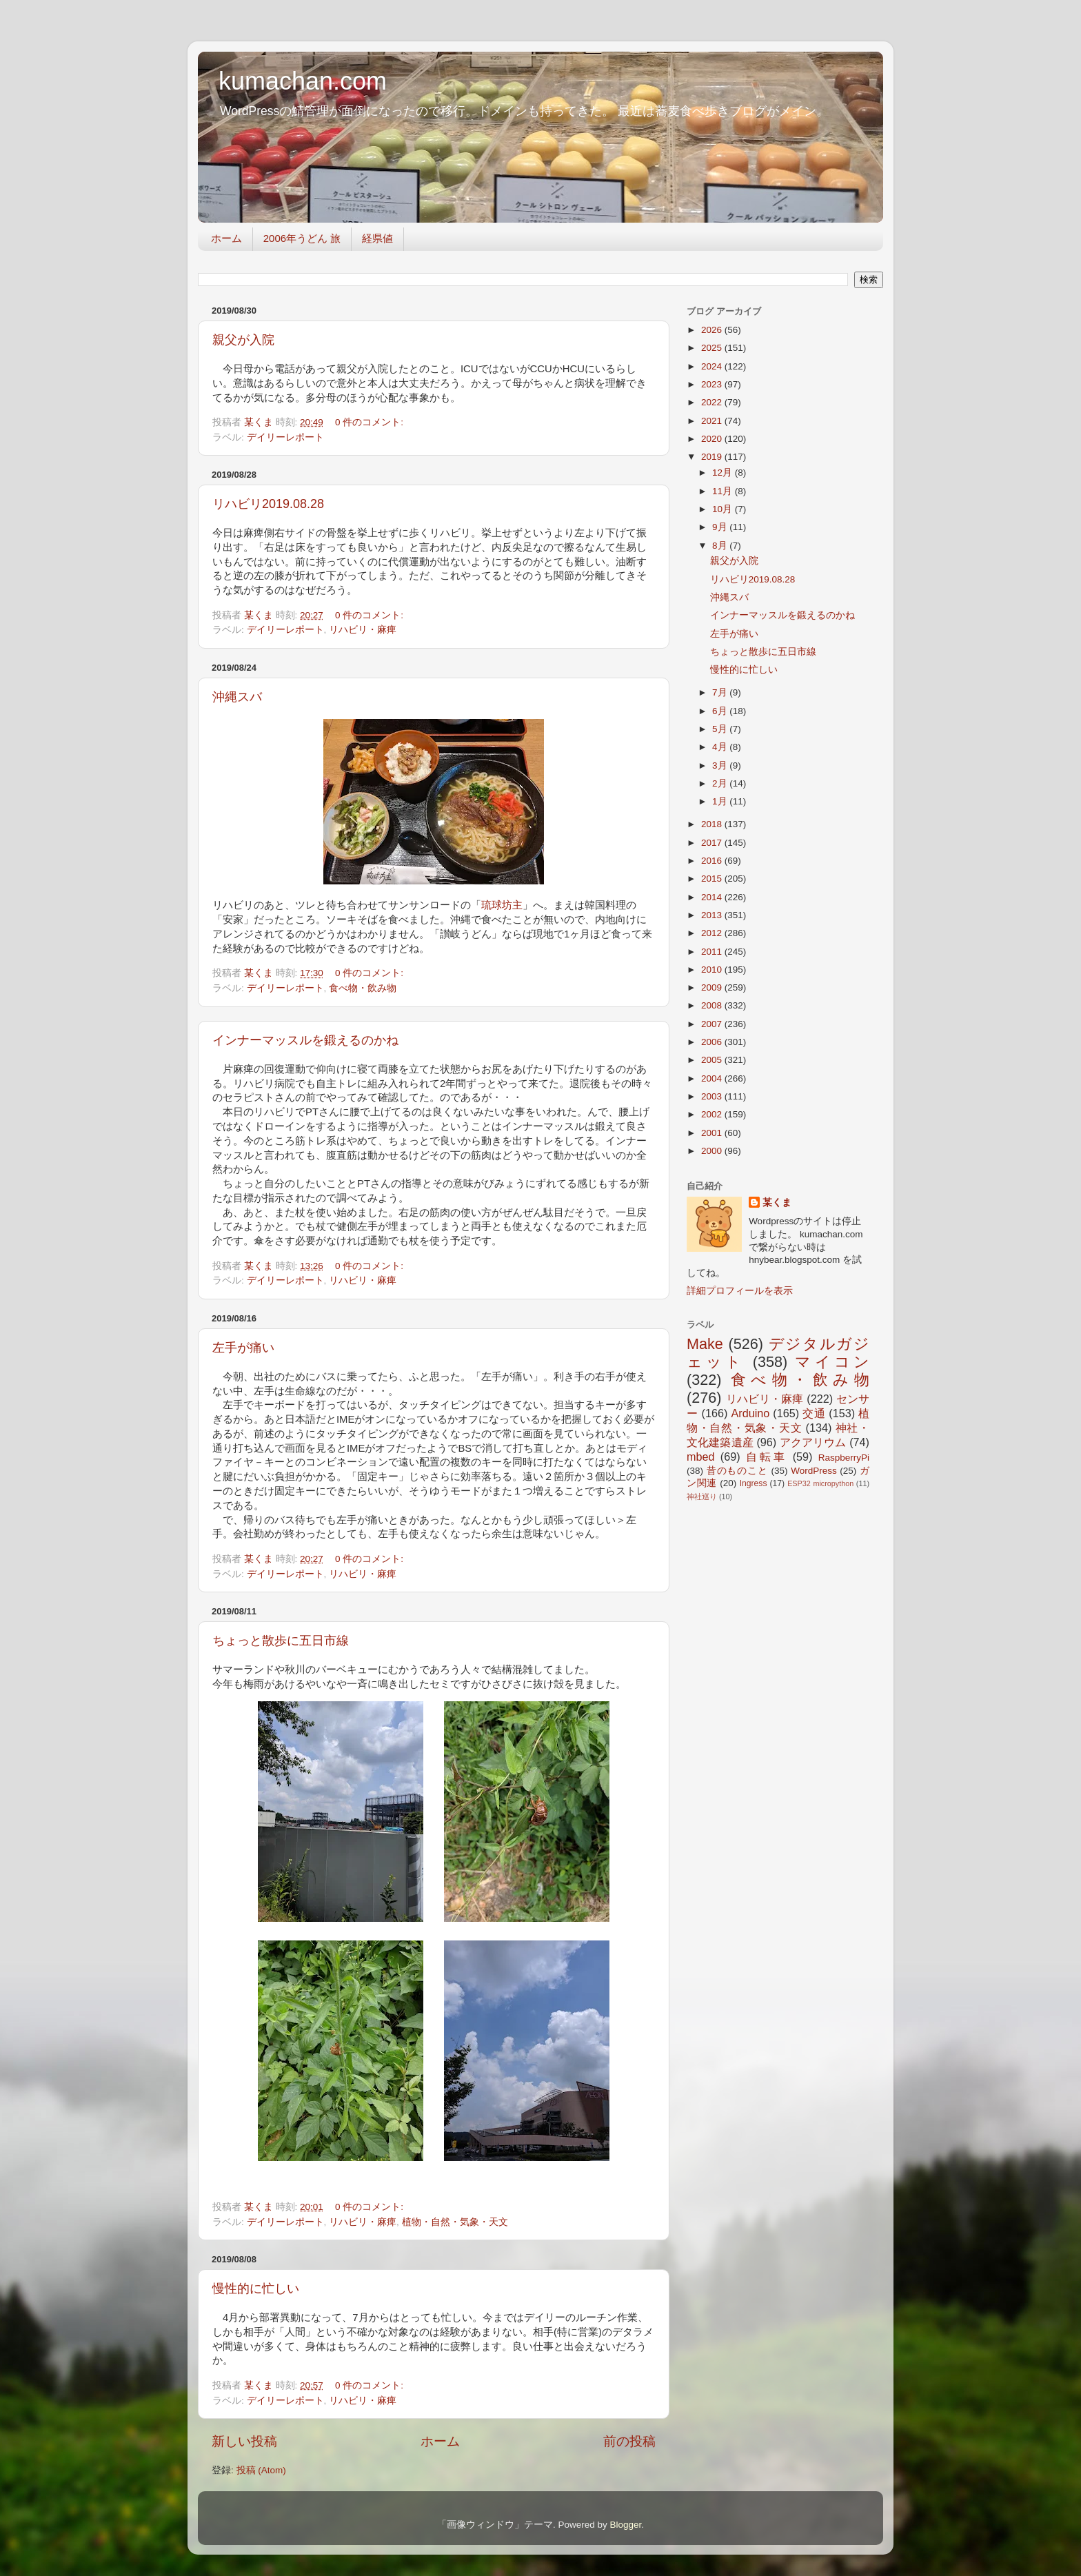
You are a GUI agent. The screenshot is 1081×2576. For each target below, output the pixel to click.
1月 (720, 801)
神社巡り (702, 1496)
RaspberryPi (843, 1457)
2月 (720, 783)
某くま (776, 1202)
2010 (713, 969)
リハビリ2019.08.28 (268, 504)
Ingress (753, 1483)
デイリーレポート (285, 437)
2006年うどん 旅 (302, 238)
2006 (713, 1042)
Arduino (750, 1413)
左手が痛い (243, 1348)
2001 (713, 1133)
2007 (713, 1024)
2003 (713, 1096)
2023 (713, 384)
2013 (713, 915)
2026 (713, 330)
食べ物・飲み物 (362, 988)
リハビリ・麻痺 (362, 630)
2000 (713, 1151)
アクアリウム (813, 1442)
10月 (723, 509)
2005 (713, 1060)
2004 (713, 1078)
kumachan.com (303, 81)
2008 (713, 1005)
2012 (713, 933)
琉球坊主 (502, 905)
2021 (713, 421)
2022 (713, 402)
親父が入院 (243, 340)
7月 (720, 692)
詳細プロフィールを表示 (740, 1291)
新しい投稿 (244, 2441)
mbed (701, 1456)
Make (705, 1343)
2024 (713, 366)
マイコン (832, 1361)
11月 (723, 491)
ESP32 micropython (820, 1483)
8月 (720, 545)
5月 (720, 729)
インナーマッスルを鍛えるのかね (305, 1040)
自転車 (766, 1456)
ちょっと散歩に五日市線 (280, 1640)
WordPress (814, 1471)
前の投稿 (629, 2441)
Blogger (625, 2524)
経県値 (377, 238)
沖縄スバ (237, 697)
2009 (713, 987)
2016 (713, 860)
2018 (713, 824)
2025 (713, 348)
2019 (713, 457)
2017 (713, 843)
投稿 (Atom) (261, 2470)
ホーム (226, 238)
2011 (713, 951)
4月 (720, 747)
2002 (713, 1114)
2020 (713, 439)
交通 (813, 1413)
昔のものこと (737, 1471)
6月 (720, 711)
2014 (713, 897)
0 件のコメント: (370, 422)
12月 (723, 472)
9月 (720, 527)
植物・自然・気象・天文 (455, 2222)
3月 (720, 765)
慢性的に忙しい (255, 2288)
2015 (713, 878)
